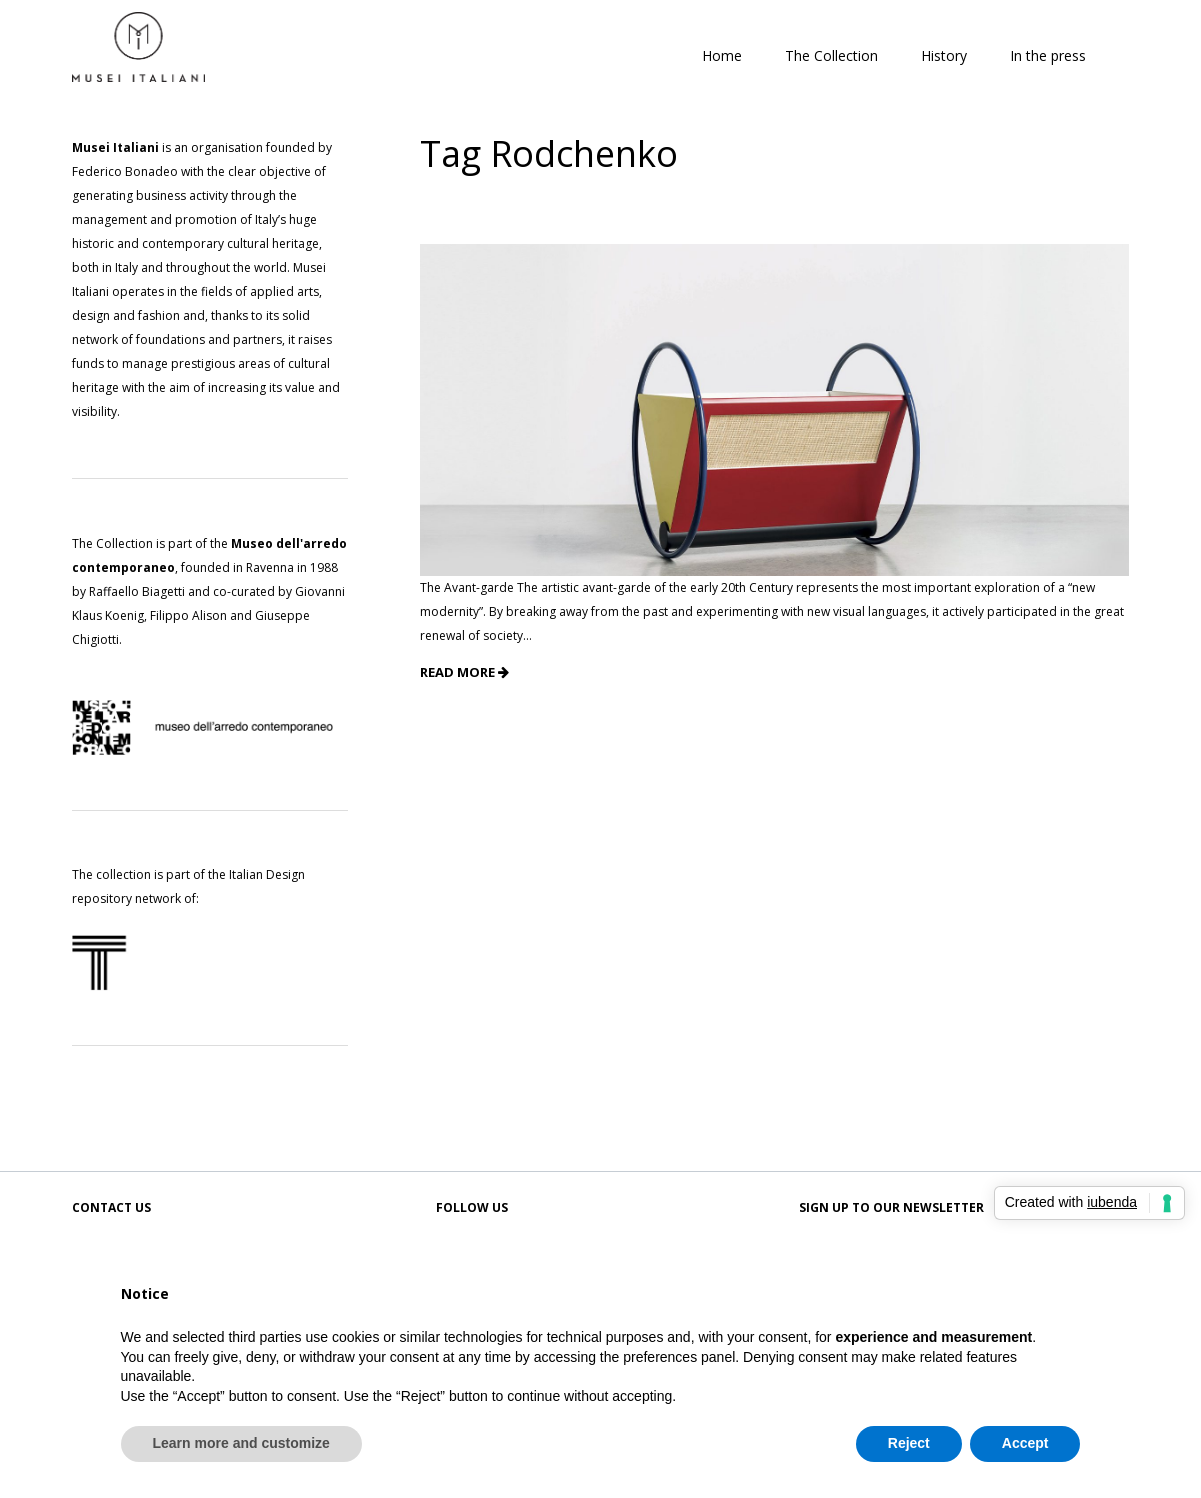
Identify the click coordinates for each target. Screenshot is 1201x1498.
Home (722, 55)
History (944, 55)
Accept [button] (1025, 1443)
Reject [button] (909, 1443)
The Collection (831, 55)
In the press (1048, 55)
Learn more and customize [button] (241, 1443)
